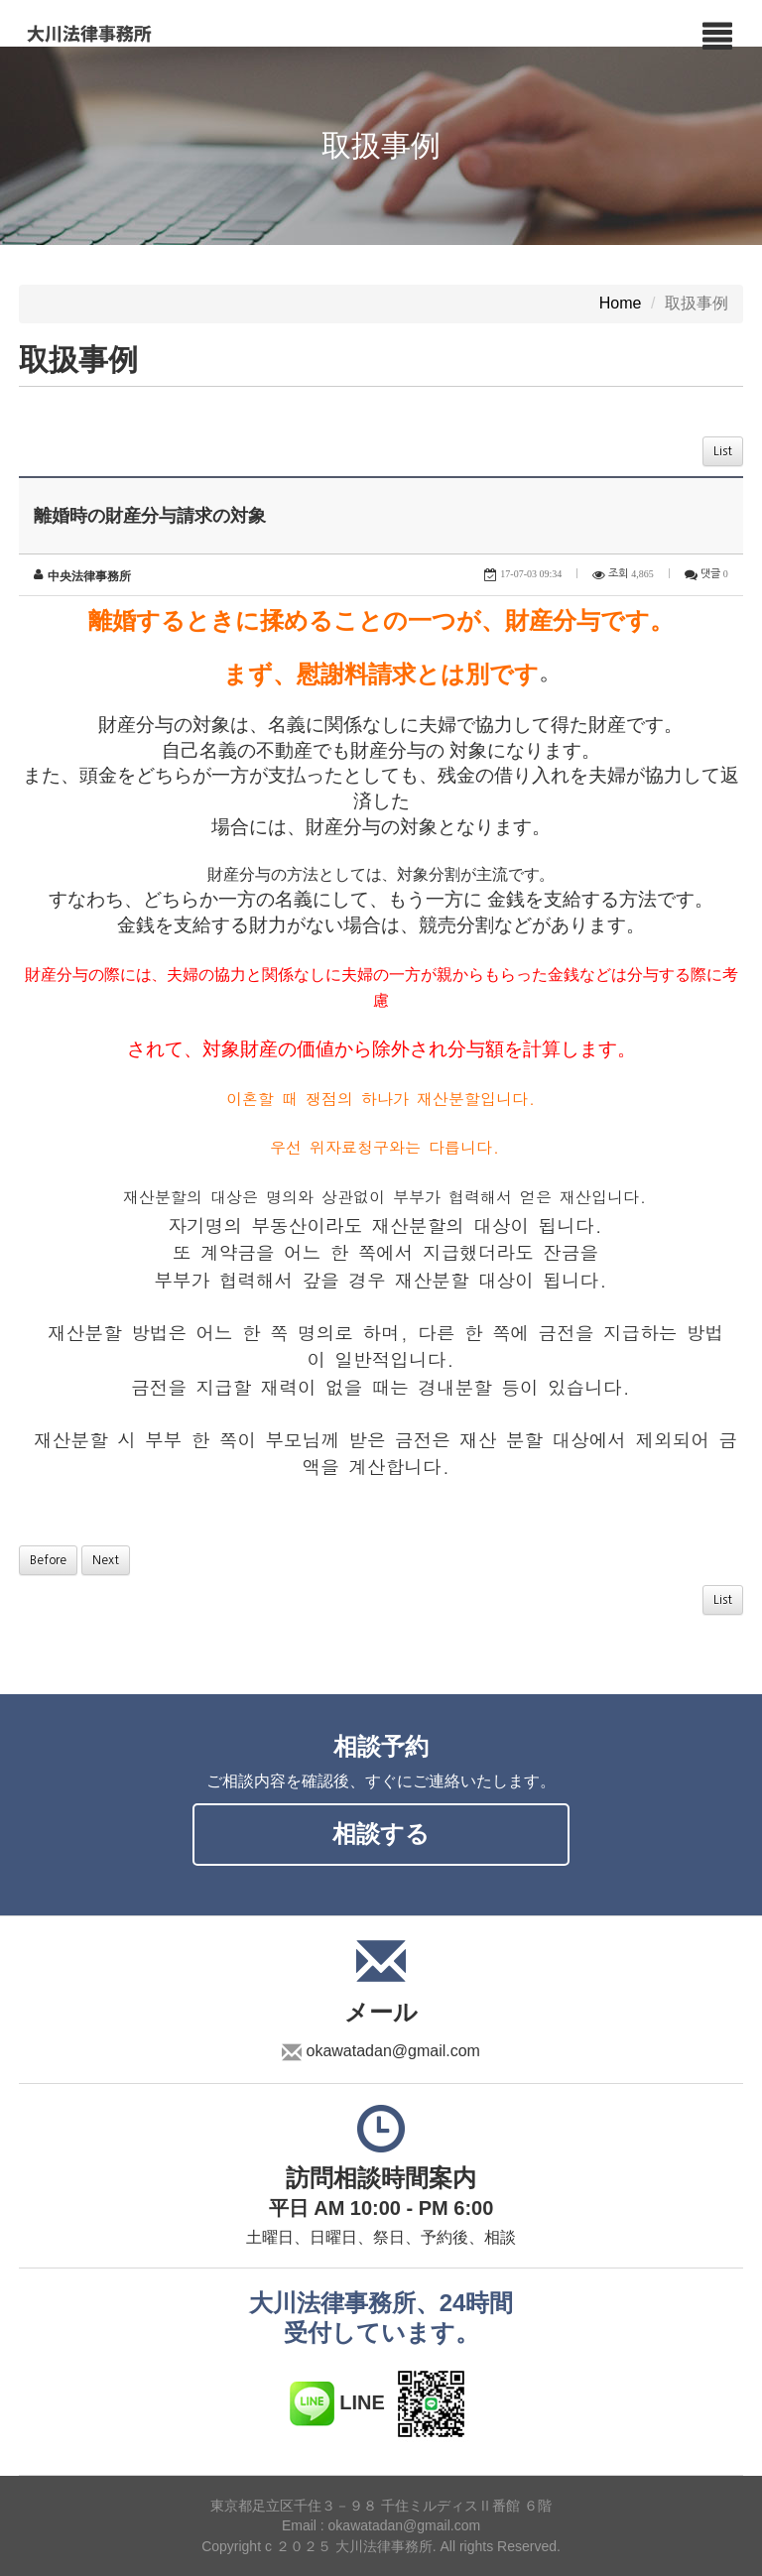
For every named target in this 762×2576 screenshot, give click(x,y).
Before (48, 1560)
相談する (381, 1833)
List (722, 451)
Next (105, 1560)
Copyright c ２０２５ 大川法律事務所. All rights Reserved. (381, 2546)
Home (620, 304)
